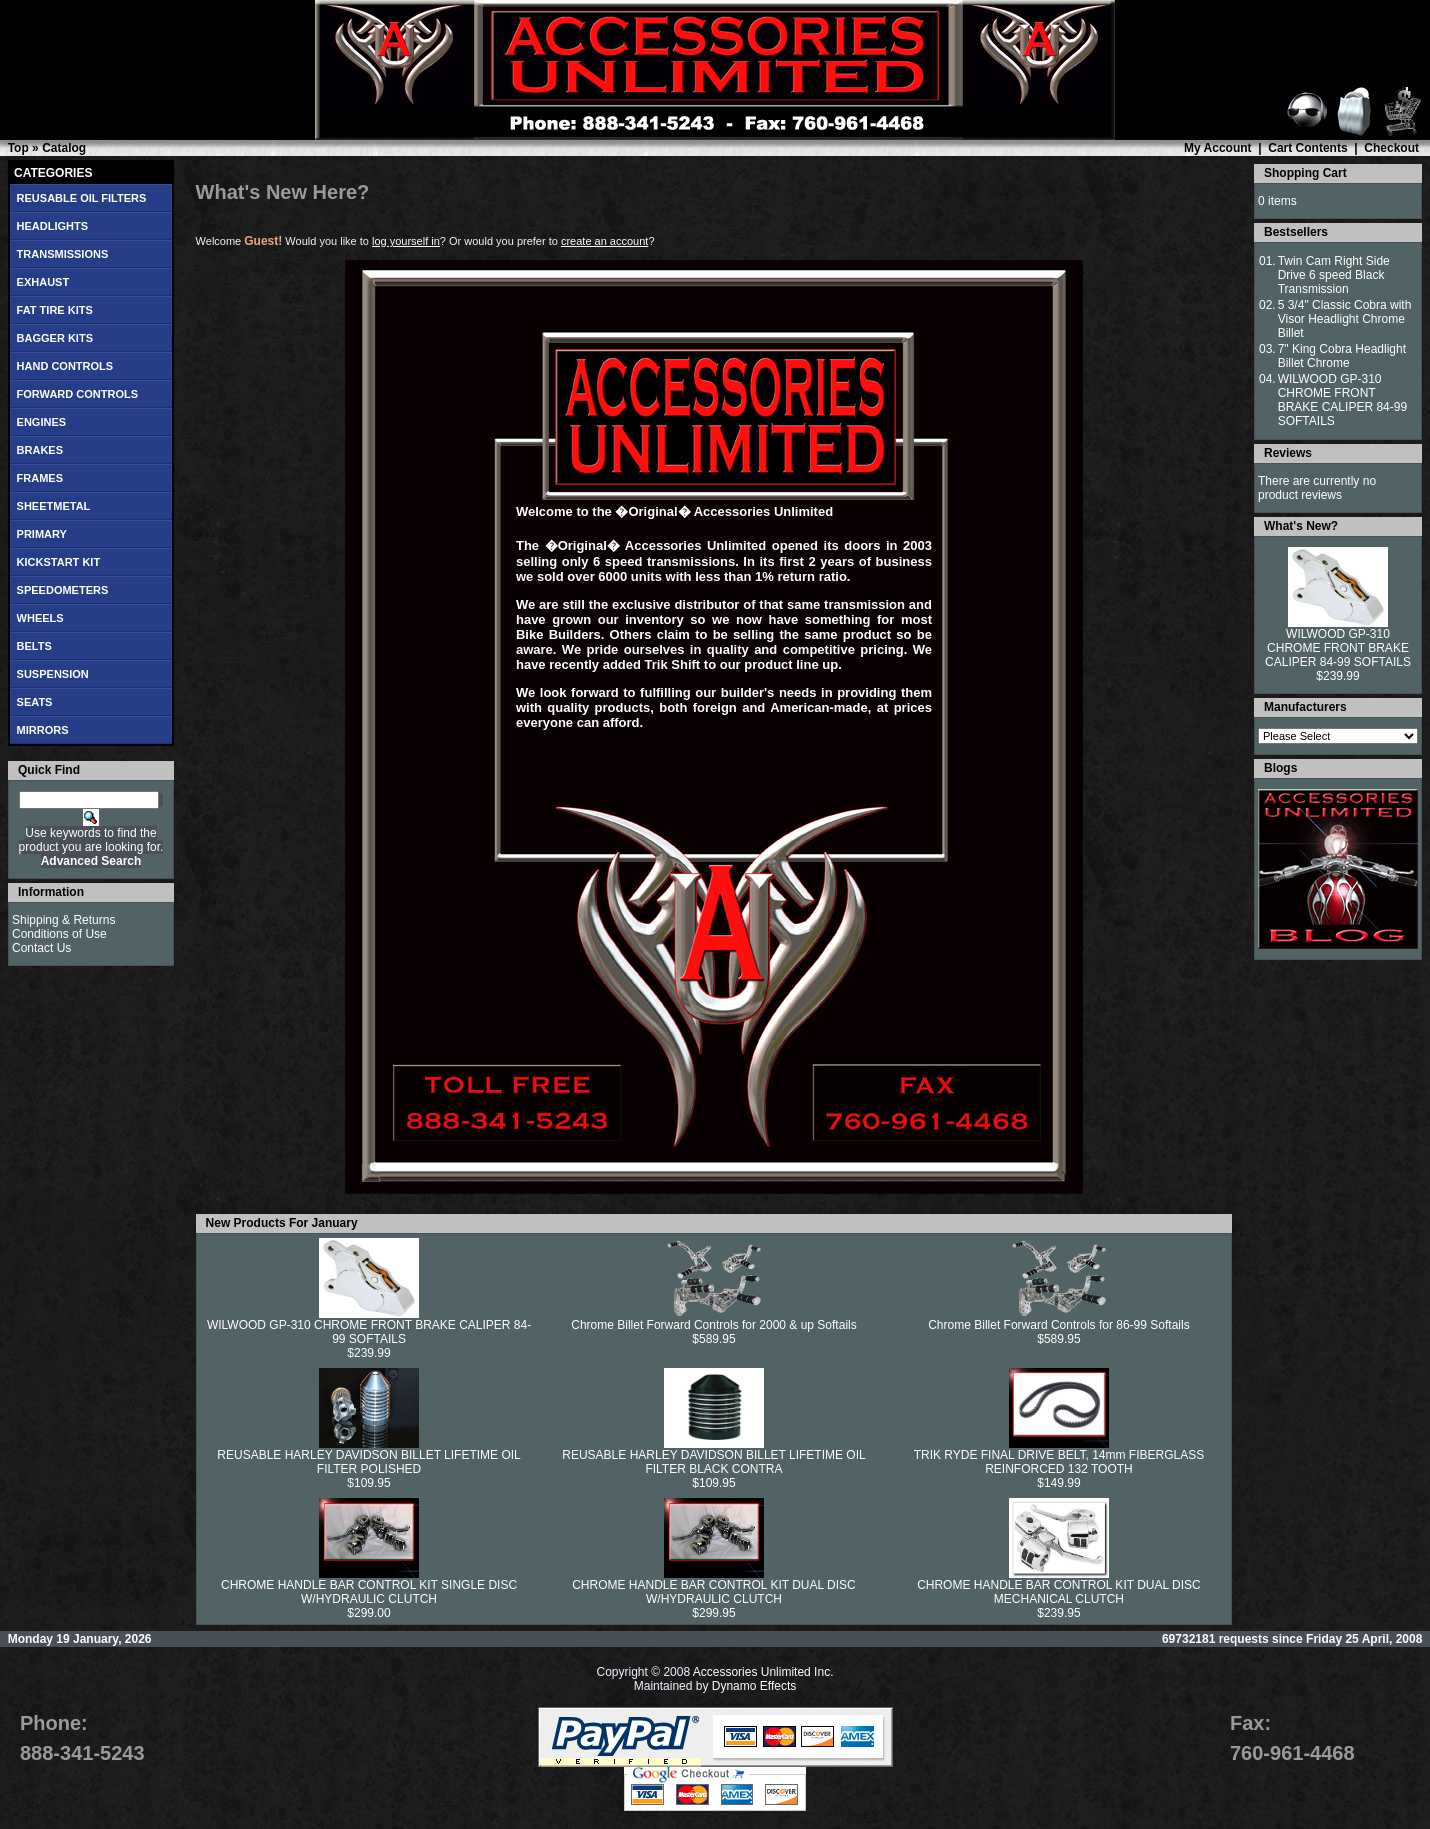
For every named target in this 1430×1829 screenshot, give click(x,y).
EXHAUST (43, 282)
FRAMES (40, 478)
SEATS (35, 702)
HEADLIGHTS (53, 226)
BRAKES (40, 450)
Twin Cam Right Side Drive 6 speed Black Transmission (1334, 275)
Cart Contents (1307, 148)
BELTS (34, 646)
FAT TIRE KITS (55, 310)
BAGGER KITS (55, 338)
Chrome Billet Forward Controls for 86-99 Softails (1058, 1325)
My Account (1218, 148)
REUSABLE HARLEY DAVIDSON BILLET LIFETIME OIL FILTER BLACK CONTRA (713, 1462)
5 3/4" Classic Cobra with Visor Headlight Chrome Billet (1345, 319)
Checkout (1391, 148)
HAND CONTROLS (65, 366)
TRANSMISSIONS (63, 254)
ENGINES (42, 422)
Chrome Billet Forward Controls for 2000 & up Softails (713, 1325)
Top (18, 148)
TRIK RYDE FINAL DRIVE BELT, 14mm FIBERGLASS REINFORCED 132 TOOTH (1059, 1462)
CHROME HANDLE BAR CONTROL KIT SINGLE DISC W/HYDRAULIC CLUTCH (369, 1592)
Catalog (64, 148)
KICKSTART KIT (59, 562)
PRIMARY (42, 534)
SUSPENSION (53, 674)
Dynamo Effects (754, 1686)
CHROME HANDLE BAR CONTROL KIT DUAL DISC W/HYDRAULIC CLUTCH (714, 1592)
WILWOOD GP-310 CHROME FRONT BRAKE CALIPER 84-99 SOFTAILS (369, 1332)
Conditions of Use (59, 934)
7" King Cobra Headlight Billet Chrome (1342, 356)
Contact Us (41, 948)
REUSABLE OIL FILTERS (82, 198)
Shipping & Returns (63, 920)
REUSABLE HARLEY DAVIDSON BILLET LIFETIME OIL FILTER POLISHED (368, 1462)
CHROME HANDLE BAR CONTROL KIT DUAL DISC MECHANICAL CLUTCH (1059, 1592)
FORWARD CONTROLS (77, 394)
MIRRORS (43, 730)
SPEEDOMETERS (63, 590)
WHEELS (40, 618)
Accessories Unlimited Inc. (763, 1672)
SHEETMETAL (54, 506)
